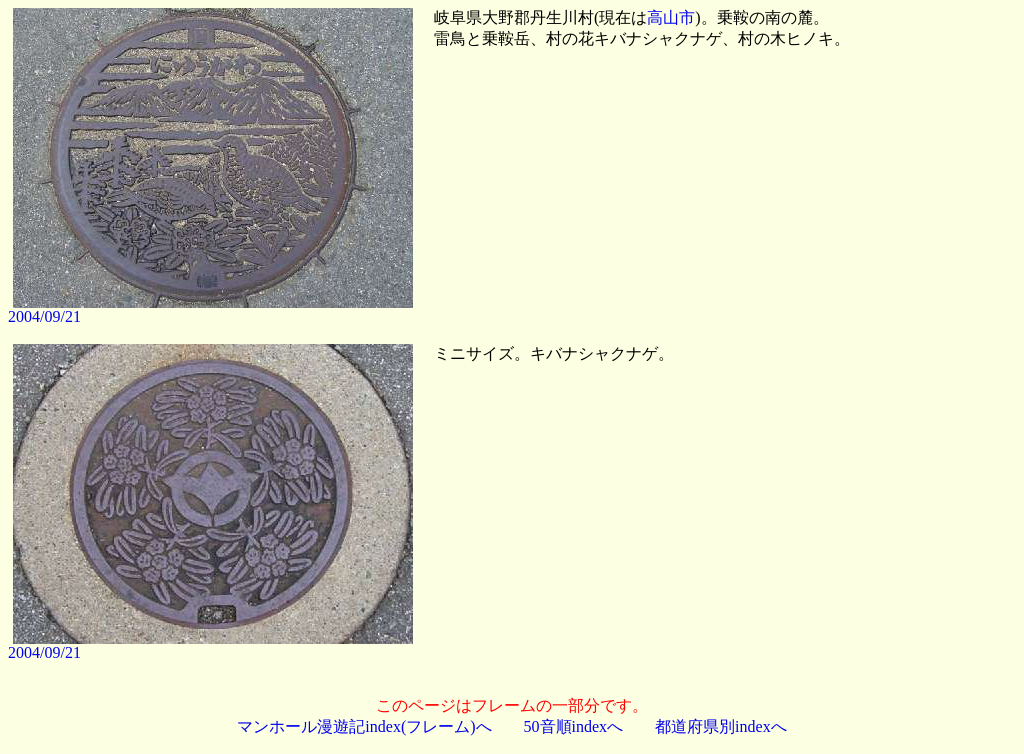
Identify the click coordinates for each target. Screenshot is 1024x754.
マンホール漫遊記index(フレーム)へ (364, 726)
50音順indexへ (574, 726)
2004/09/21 (44, 316)
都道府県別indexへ (721, 726)
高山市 (671, 17)
